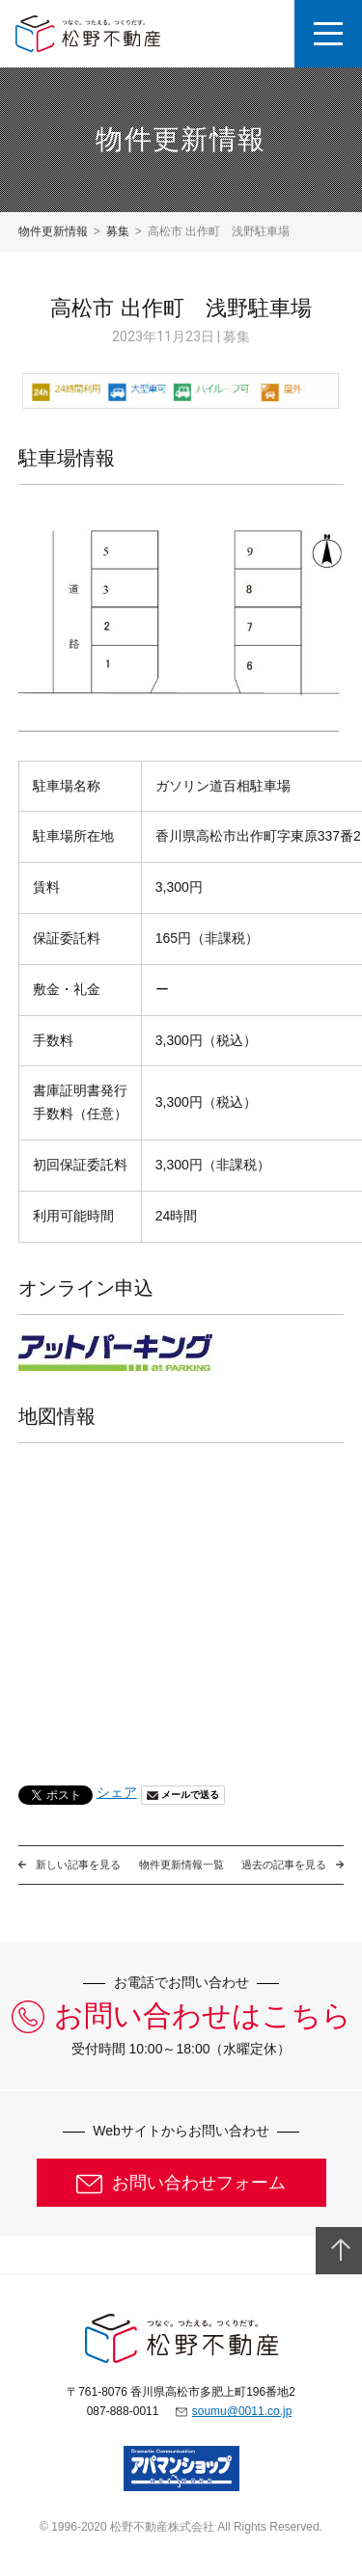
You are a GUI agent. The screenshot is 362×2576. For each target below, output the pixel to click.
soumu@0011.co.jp (242, 2411)
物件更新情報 (53, 231)
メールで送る (190, 1794)
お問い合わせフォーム (199, 2182)
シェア (117, 1792)
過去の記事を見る (283, 1864)
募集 (117, 231)
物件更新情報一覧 (181, 1864)
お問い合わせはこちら (202, 2015)
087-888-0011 (123, 2411)
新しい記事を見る (78, 1864)
